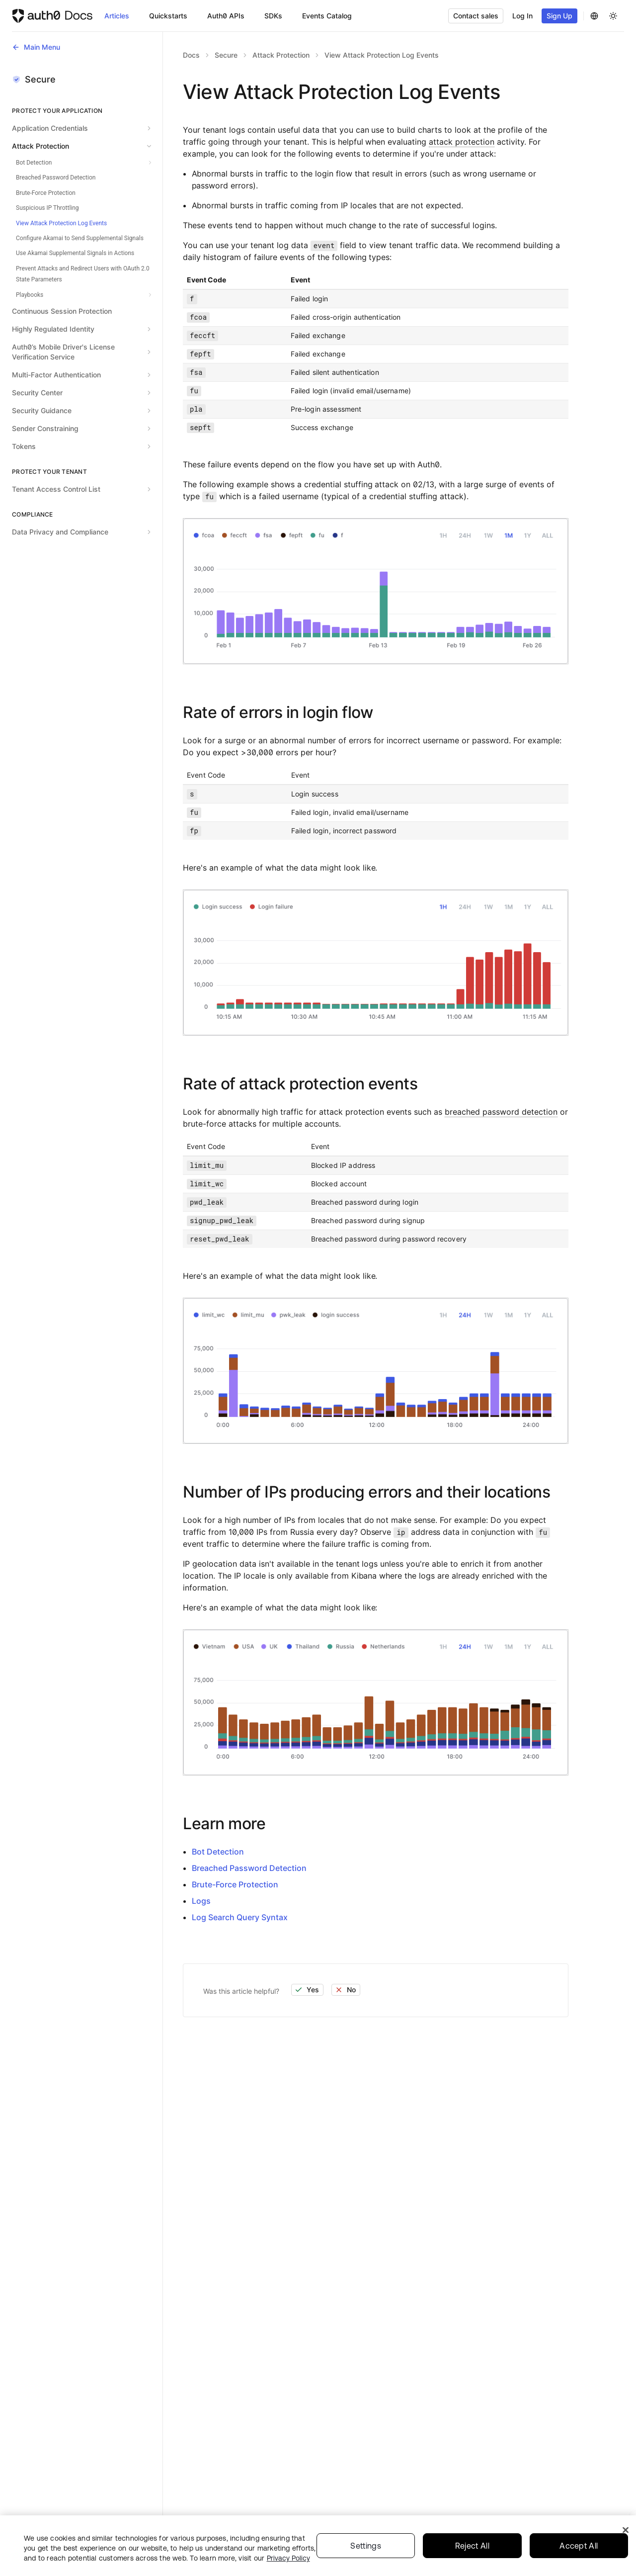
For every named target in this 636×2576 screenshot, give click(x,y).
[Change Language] (594, 15)
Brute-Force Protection (235, 1884)
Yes (307, 1989)
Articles (116, 15)
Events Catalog (327, 15)
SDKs (273, 15)
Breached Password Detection (249, 1868)
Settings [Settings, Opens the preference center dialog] (365, 2549)
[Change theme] (613, 15)
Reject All (472, 2549)
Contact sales (475, 15)
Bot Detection (218, 1852)
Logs (201, 1901)
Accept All (578, 2549)
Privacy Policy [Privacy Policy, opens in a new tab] (288, 2562)
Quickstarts (168, 15)
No (345, 1989)
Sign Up (559, 15)
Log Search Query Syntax (240, 1917)
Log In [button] (522, 15)
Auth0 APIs (225, 15)
